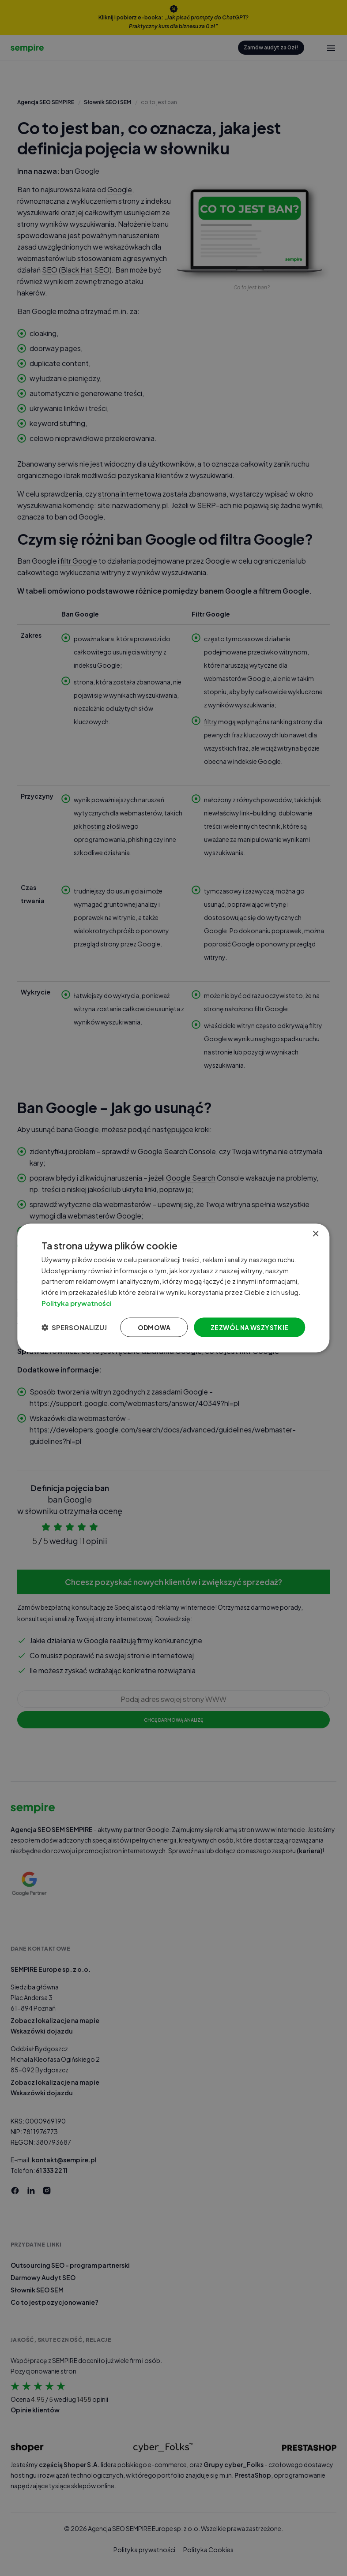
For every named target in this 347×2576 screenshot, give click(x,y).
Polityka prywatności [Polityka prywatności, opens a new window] (76, 1302)
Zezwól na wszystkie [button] (250, 1327)
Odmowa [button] (154, 1327)
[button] (74, 1327)
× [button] (315, 1233)
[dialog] (173, 1288)
